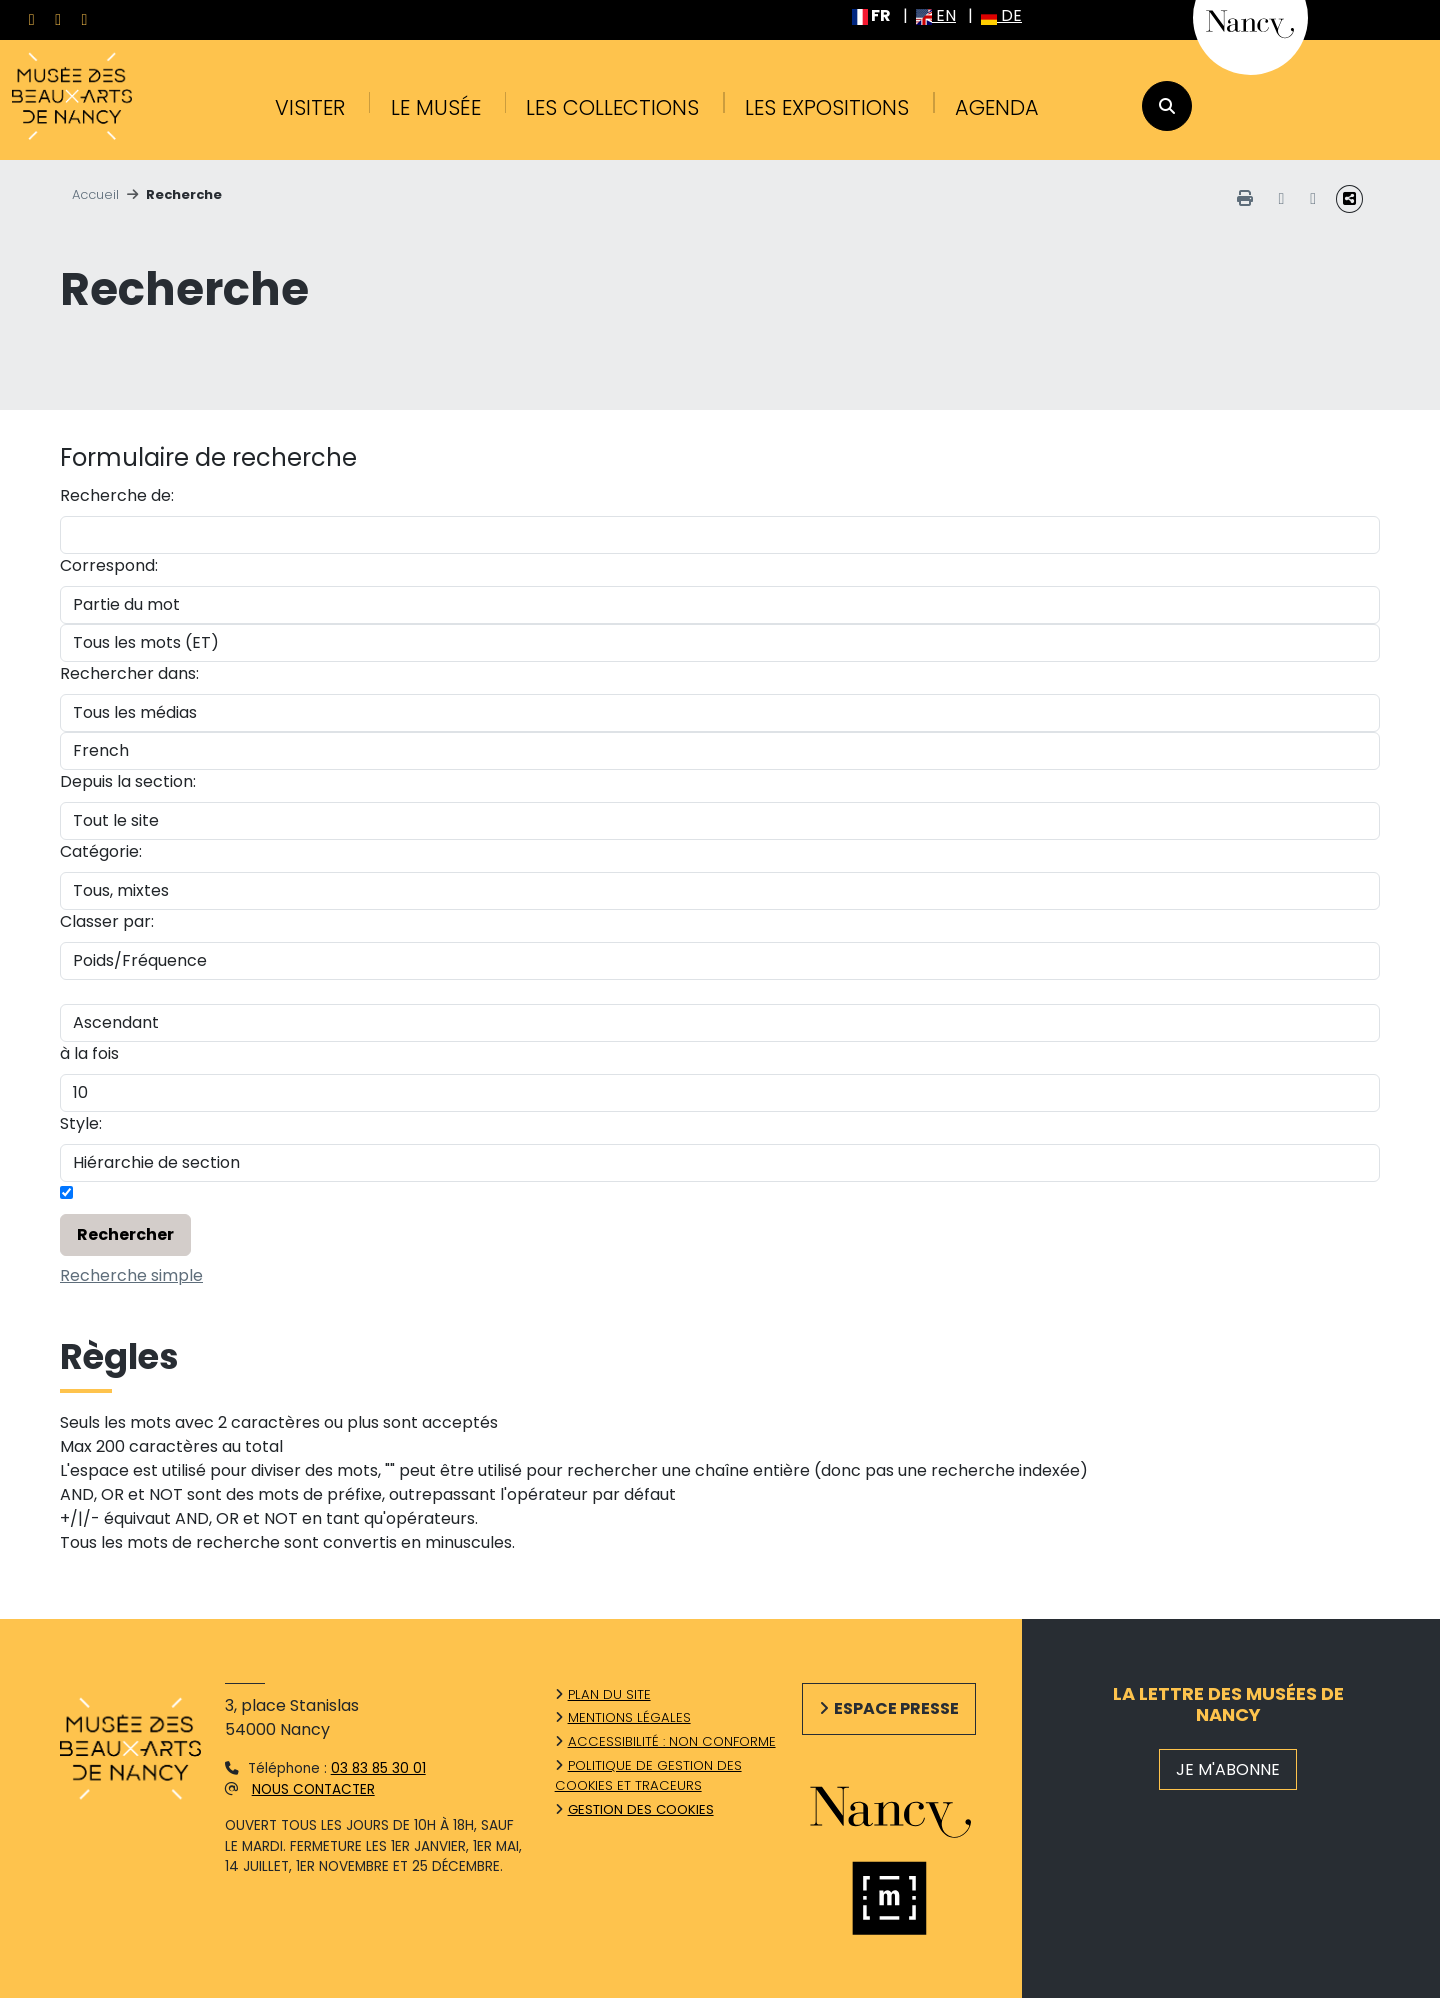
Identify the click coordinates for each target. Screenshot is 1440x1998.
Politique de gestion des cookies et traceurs (648, 1775)
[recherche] (1167, 106)
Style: (81, 1123)
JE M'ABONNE (1228, 1769)
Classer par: (107, 921)
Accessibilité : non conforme (672, 1741)
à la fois (89, 1053)
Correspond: (109, 565)
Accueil (95, 194)
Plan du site (609, 1694)
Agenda (997, 107)
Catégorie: (101, 851)
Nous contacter (313, 1789)
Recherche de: (117, 495)
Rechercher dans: (129, 673)
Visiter (310, 107)
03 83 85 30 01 (378, 1768)
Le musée (436, 107)
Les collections (612, 107)
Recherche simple (131, 1275)
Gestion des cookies (641, 1809)
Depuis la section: (128, 781)
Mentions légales (629, 1717)
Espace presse (896, 1708)
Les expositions (827, 107)
